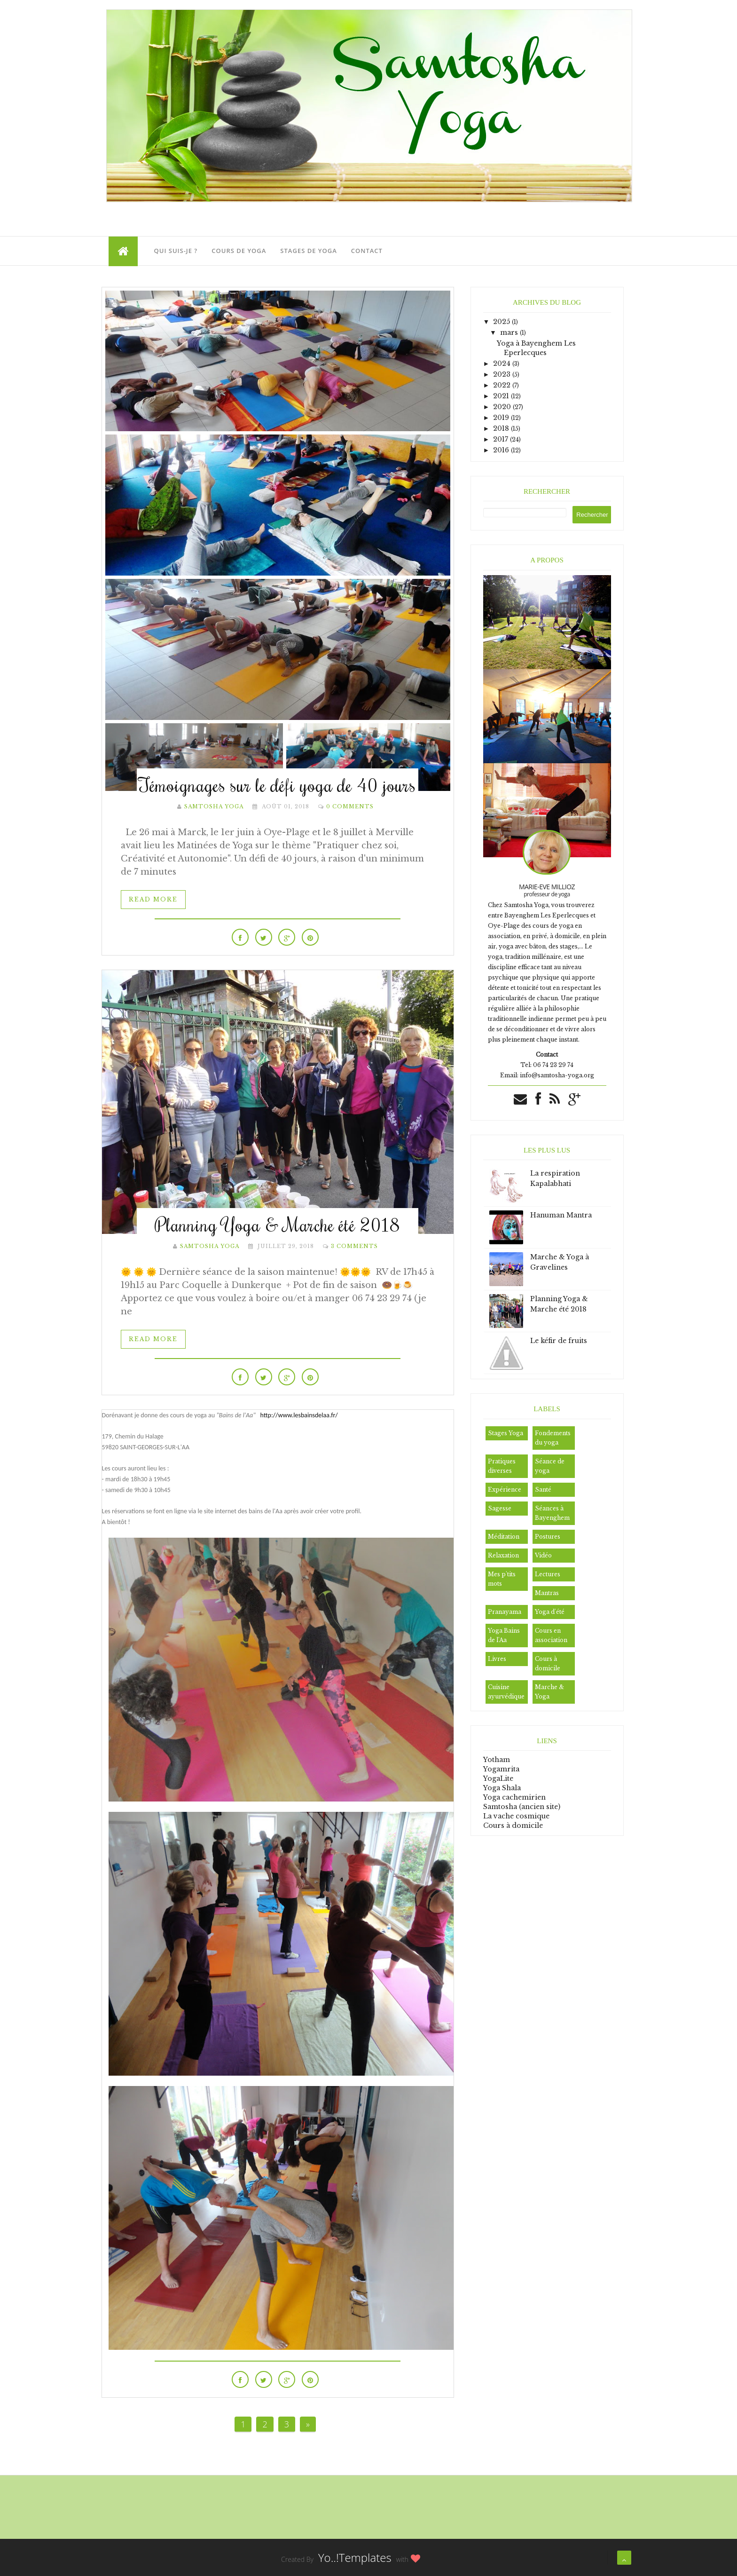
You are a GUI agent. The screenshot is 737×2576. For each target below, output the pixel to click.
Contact (367, 250)
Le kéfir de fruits (558, 1340)
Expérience (504, 1489)
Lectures (547, 1574)
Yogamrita (501, 1769)
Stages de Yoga (308, 250)
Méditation (503, 1536)
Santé (543, 1489)
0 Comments (350, 806)
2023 (502, 374)
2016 (502, 450)
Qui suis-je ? (176, 250)
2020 (503, 407)
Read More (153, 899)
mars (510, 332)
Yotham (496, 1759)
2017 (501, 439)
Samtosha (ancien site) (521, 1806)
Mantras (547, 1592)
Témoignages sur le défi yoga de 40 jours (277, 785)
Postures (547, 1536)
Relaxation (503, 1555)
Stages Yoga (505, 1433)
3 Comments (354, 1246)
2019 (502, 417)
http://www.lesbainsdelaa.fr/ (298, 1415)
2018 (502, 428)
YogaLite (498, 1778)
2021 (502, 396)
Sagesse (499, 1508)
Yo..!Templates (355, 2557)
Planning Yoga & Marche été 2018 (277, 1224)
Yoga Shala (502, 1788)
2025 (502, 321)
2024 (502, 363)
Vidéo (543, 1555)
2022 (502, 385)
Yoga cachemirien (514, 1797)
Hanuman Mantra (561, 1215)
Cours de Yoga (239, 250)
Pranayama (504, 1611)
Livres (497, 1658)
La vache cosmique (516, 1816)
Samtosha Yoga (213, 806)
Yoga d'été (550, 1611)
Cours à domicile (513, 1825)
